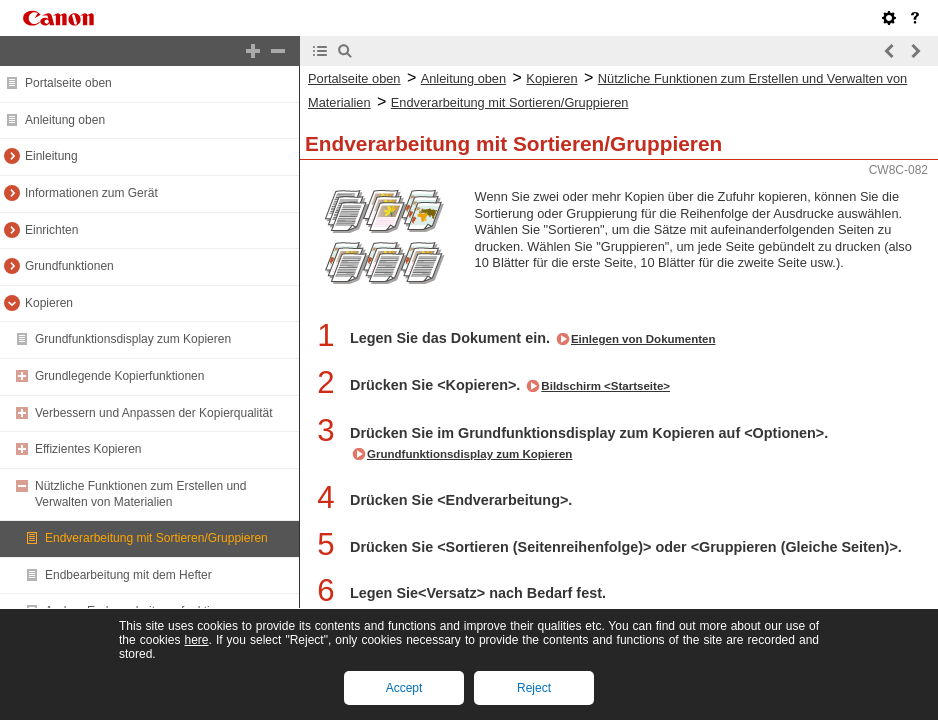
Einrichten (51, 230)
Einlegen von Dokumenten (643, 339)
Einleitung (51, 156)
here (196, 640)
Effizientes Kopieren (88, 449)
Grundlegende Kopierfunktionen (119, 376)
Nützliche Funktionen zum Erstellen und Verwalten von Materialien (140, 494)
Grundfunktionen (69, 266)
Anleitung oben (65, 120)
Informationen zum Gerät (91, 193)
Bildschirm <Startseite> (605, 386)
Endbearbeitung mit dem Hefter (128, 575)
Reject (534, 688)
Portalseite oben (68, 83)
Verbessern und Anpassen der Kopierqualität (154, 413)
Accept (404, 688)
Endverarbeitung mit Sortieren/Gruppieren (156, 538)
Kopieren (49, 303)
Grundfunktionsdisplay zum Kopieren (133, 339)
